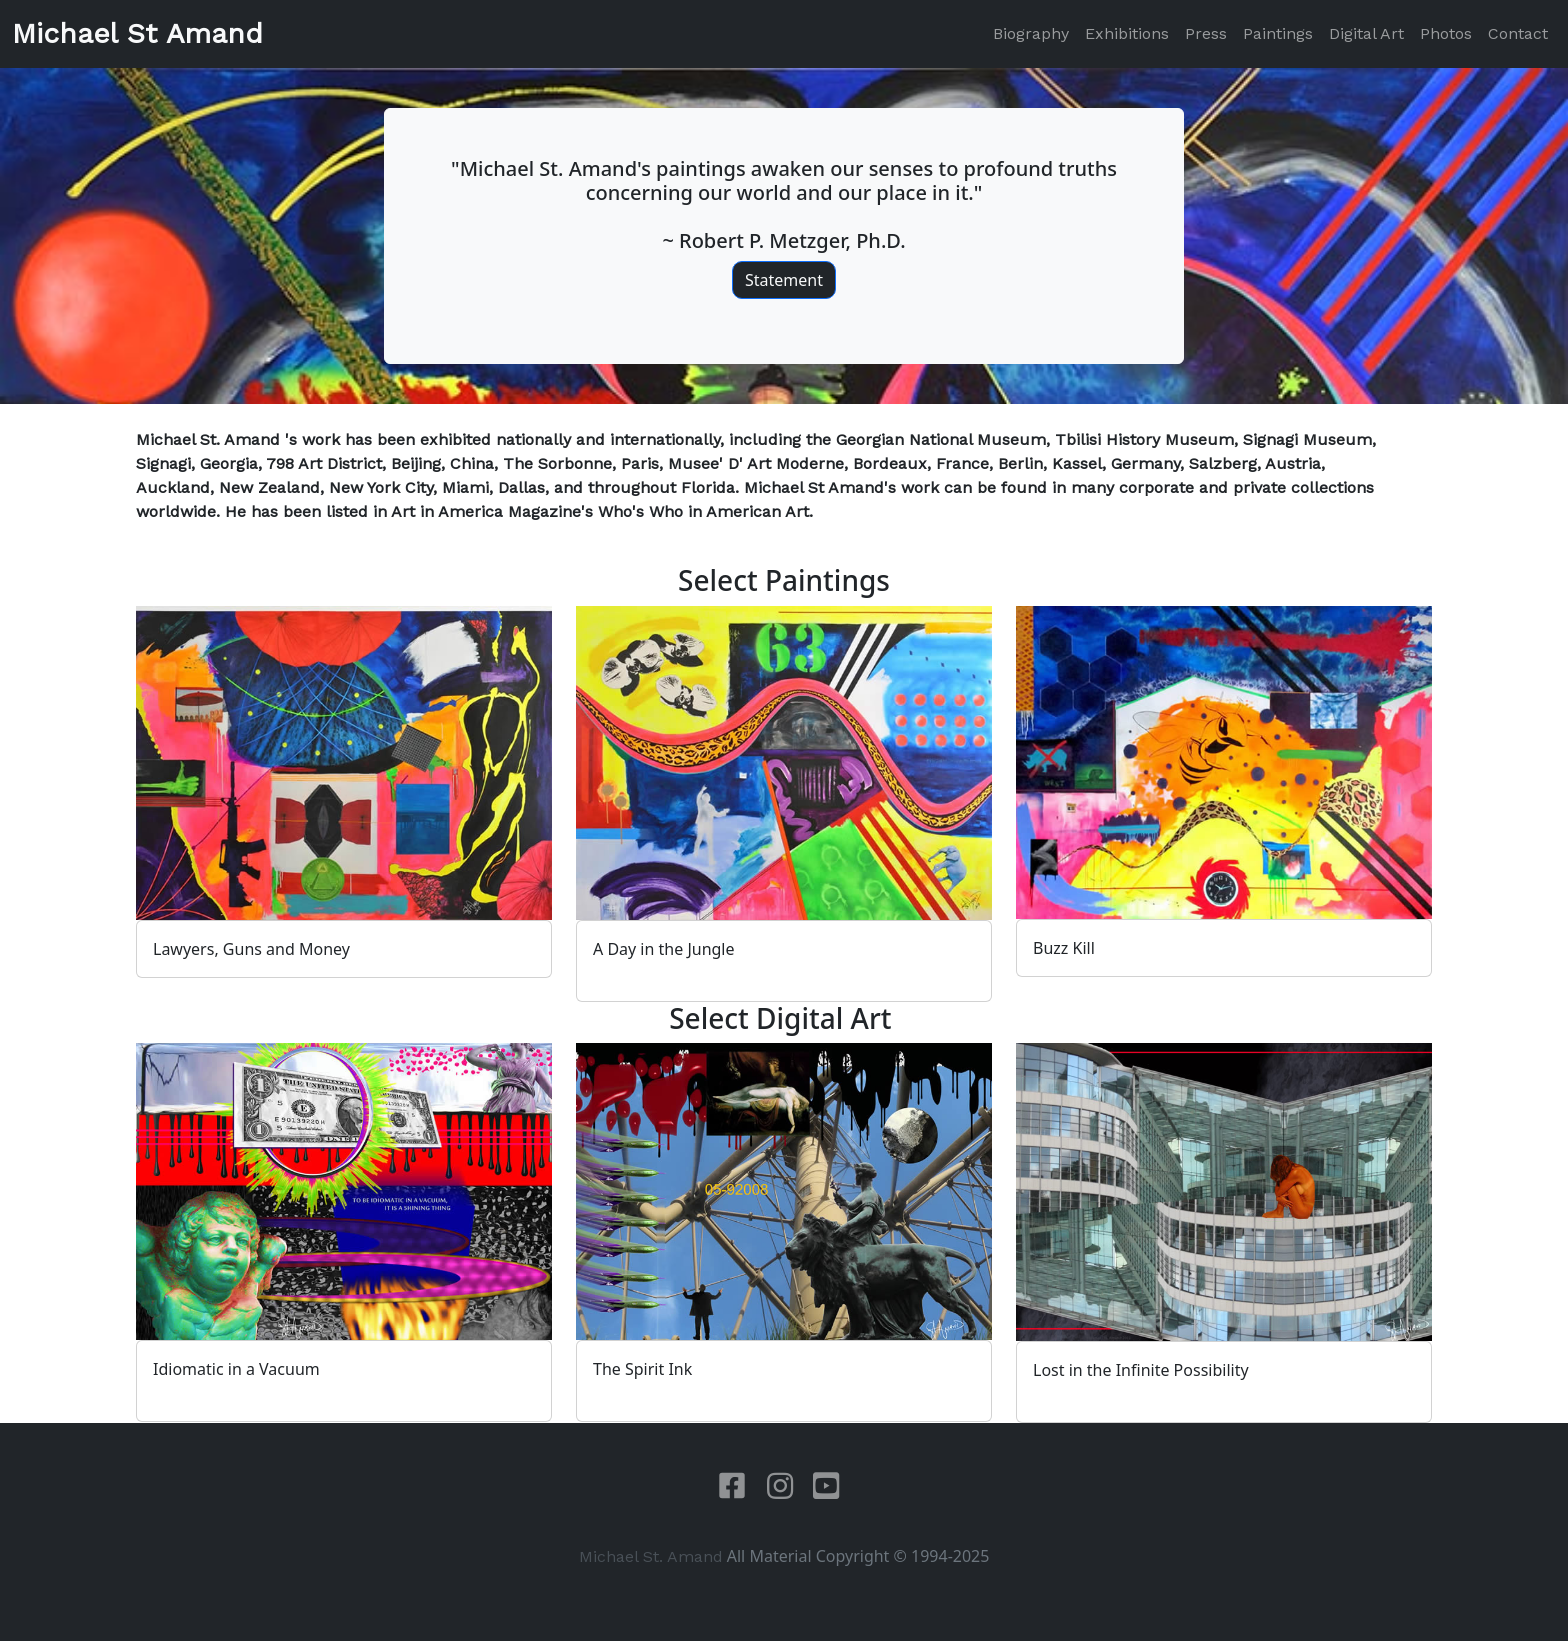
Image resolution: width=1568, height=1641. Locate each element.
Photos (1446, 33)
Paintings (1278, 33)
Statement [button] (784, 280)
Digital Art (1366, 33)
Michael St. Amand (651, 1556)
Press (1206, 33)
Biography (1031, 33)
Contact (1518, 33)
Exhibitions (1127, 33)
